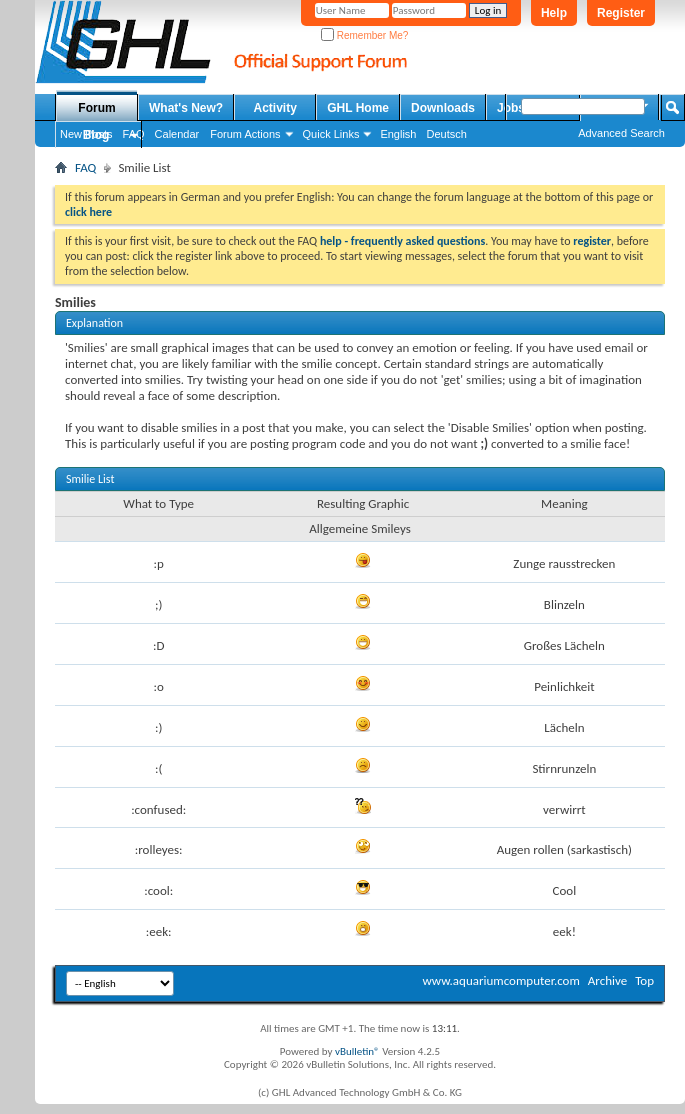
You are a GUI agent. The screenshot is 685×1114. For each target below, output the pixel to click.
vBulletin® (357, 1051)
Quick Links (331, 134)
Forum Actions (245, 134)
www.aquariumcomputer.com (500, 980)
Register (621, 13)
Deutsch (446, 134)
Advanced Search (621, 133)
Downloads (443, 108)
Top (644, 980)
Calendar (177, 134)
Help (554, 13)
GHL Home (358, 108)
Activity (275, 108)
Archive (607, 980)
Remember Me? (364, 35)
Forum (96, 108)
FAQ (85, 167)
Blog (96, 135)
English (398, 134)
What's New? (186, 108)
